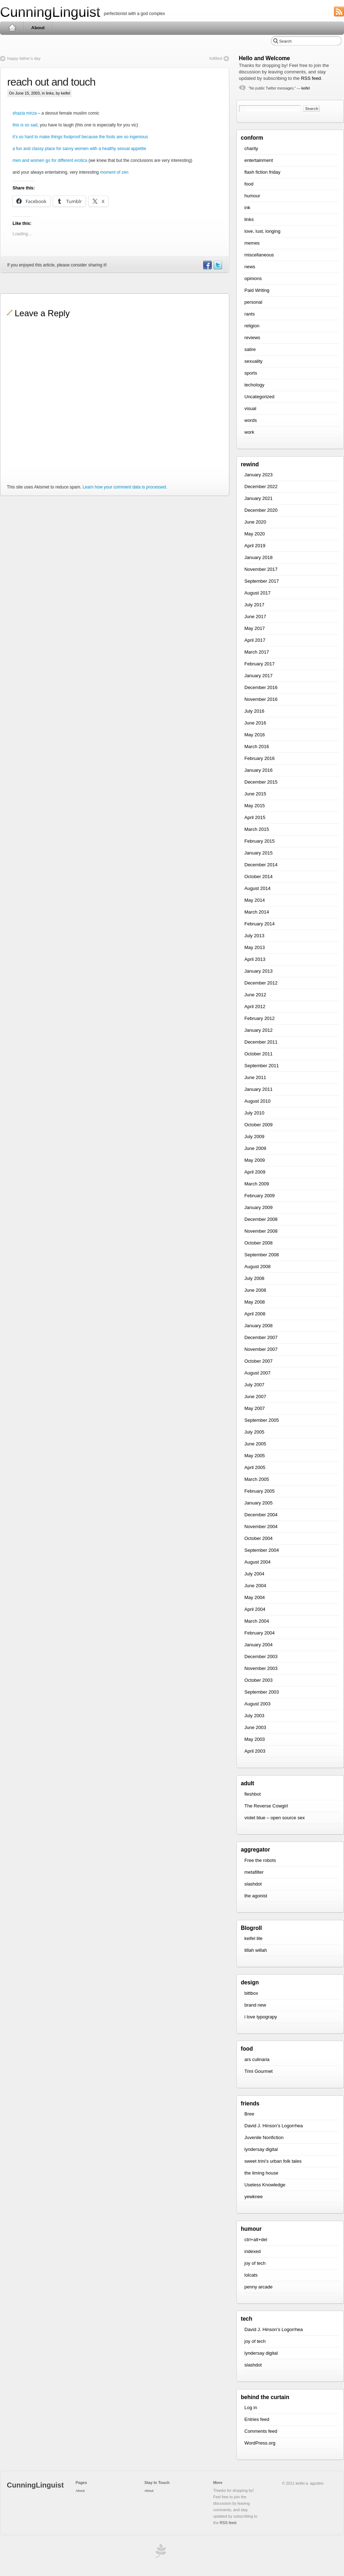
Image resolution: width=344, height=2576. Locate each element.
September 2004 (261, 1550)
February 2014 (259, 923)
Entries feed (256, 2419)
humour (252, 195)
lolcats (251, 2275)
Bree (249, 2114)
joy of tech (255, 2263)
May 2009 (254, 1160)
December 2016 (261, 687)
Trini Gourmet (258, 2071)
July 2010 (254, 1113)
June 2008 (255, 1290)
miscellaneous (259, 254)
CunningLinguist (50, 12)
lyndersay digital (261, 2149)
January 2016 (258, 770)
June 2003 (255, 1727)
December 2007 (261, 1337)
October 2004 (258, 1538)
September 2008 (261, 1254)
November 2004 (261, 1526)
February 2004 (259, 1633)
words (250, 420)
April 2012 (255, 1006)
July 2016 (254, 711)
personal (253, 302)
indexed (252, 2251)
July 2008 (254, 1278)
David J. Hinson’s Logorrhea (273, 2125)
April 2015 (255, 817)
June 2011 (255, 1077)
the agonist (255, 1895)
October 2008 (258, 1243)
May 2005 (254, 1455)
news (249, 266)
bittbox (251, 1993)
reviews (252, 337)
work (249, 432)
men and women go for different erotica (50, 160)
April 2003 (255, 1751)
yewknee (253, 2196)
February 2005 (259, 1491)
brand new (255, 2005)
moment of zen (114, 172)
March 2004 (256, 1621)
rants (249, 314)
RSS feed (311, 78)
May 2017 (254, 628)
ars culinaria (256, 2059)
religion (251, 325)
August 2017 (257, 593)
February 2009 (259, 1195)
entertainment (258, 160)
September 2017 (261, 581)
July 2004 (254, 1573)
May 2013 (254, 947)
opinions (253, 278)
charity (251, 148)
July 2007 (254, 1384)
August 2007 (257, 1373)
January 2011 (258, 1089)
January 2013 (258, 971)
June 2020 (255, 522)
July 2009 (254, 1136)
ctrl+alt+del (255, 2239)
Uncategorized (259, 396)
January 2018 (258, 557)
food (248, 184)
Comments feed (260, 2431)
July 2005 (254, 1432)
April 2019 (255, 545)
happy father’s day (23, 58)
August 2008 (257, 1266)
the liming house (261, 2173)
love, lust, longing (262, 231)
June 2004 (255, 1585)
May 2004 (254, 1597)
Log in (250, 2407)
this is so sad (25, 124)
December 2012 (261, 983)
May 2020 (254, 533)
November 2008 (261, 1231)
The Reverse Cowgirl (266, 1806)
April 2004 (255, 1609)
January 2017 (258, 675)
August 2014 (257, 888)
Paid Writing (256, 290)
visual (250, 408)
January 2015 (258, 853)
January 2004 (258, 1644)
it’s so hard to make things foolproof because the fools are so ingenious (80, 136)
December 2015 (261, 782)
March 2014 (256, 912)
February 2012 (259, 1018)
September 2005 (261, 1420)
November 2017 (261, 569)
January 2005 (258, 1503)
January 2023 (258, 474)
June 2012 (255, 994)
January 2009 (258, 1207)
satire (250, 349)
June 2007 (255, 1396)
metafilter (253, 1872)
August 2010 (257, 1101)
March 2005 (256, 1479)
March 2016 (256, 746)
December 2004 (261, 1514)
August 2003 (257, 1703)
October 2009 (258, 1124)
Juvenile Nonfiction (263, 2137)
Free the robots (260, 1860)
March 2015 (256, 829)
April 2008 (255, 1313)
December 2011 (261, 1042)
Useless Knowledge (264, 2184)
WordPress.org (259, 2443)
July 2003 (254, 1715)
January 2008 (258, 1325)
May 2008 (254, 1302)
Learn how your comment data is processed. (124, 487)
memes (252, 243)
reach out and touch (51, 82)
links (50, 93)
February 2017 (259, 663)
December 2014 (261, 864)
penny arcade (258, 2286)
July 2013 (254, 935)
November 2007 (261, 1349)
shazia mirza (25, 113)
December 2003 (261, 1656)
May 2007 (254, 1408)
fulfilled (216, 58)
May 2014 (254, 900)
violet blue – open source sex (274, 1817)
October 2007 (258, 1361)
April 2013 (255, 959)
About (38, 27)
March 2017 (256, 652)
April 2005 (255, 1467)
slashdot (253, 1884)
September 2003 (261, 1692)
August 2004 (257, 1562)
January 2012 (258, 1030)
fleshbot (252, 1794)
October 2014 (258, 876)
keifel (305, 88)
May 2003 (254, 1739)
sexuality (253, 361)
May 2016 (254, 734)
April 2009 (255, 1172)
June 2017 (255, 616)
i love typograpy (260, 2016)
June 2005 (255, 1443)
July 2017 (254, 604)
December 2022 (261, 486)
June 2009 (255, 1148)
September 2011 (261, 1065)
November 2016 (261, 699)
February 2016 (259, 758)
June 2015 (255, 793)
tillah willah (255, 1950)
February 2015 (259, 841)
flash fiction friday (262, 172)
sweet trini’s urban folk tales (272, 2161)
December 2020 (261, 510)
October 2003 (258, 1680)
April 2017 (255, 640)
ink (247, 207)
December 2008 (261, 1219)
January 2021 (258, 498)
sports (250, 373)
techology (254, 384)
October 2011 (258, 1053)
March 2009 (256, 1183)
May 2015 (254, 805)
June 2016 (255, 723)
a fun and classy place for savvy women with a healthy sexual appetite (79, 148)
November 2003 (261, 1668)
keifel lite (253, 1938)
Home (12, 27)
